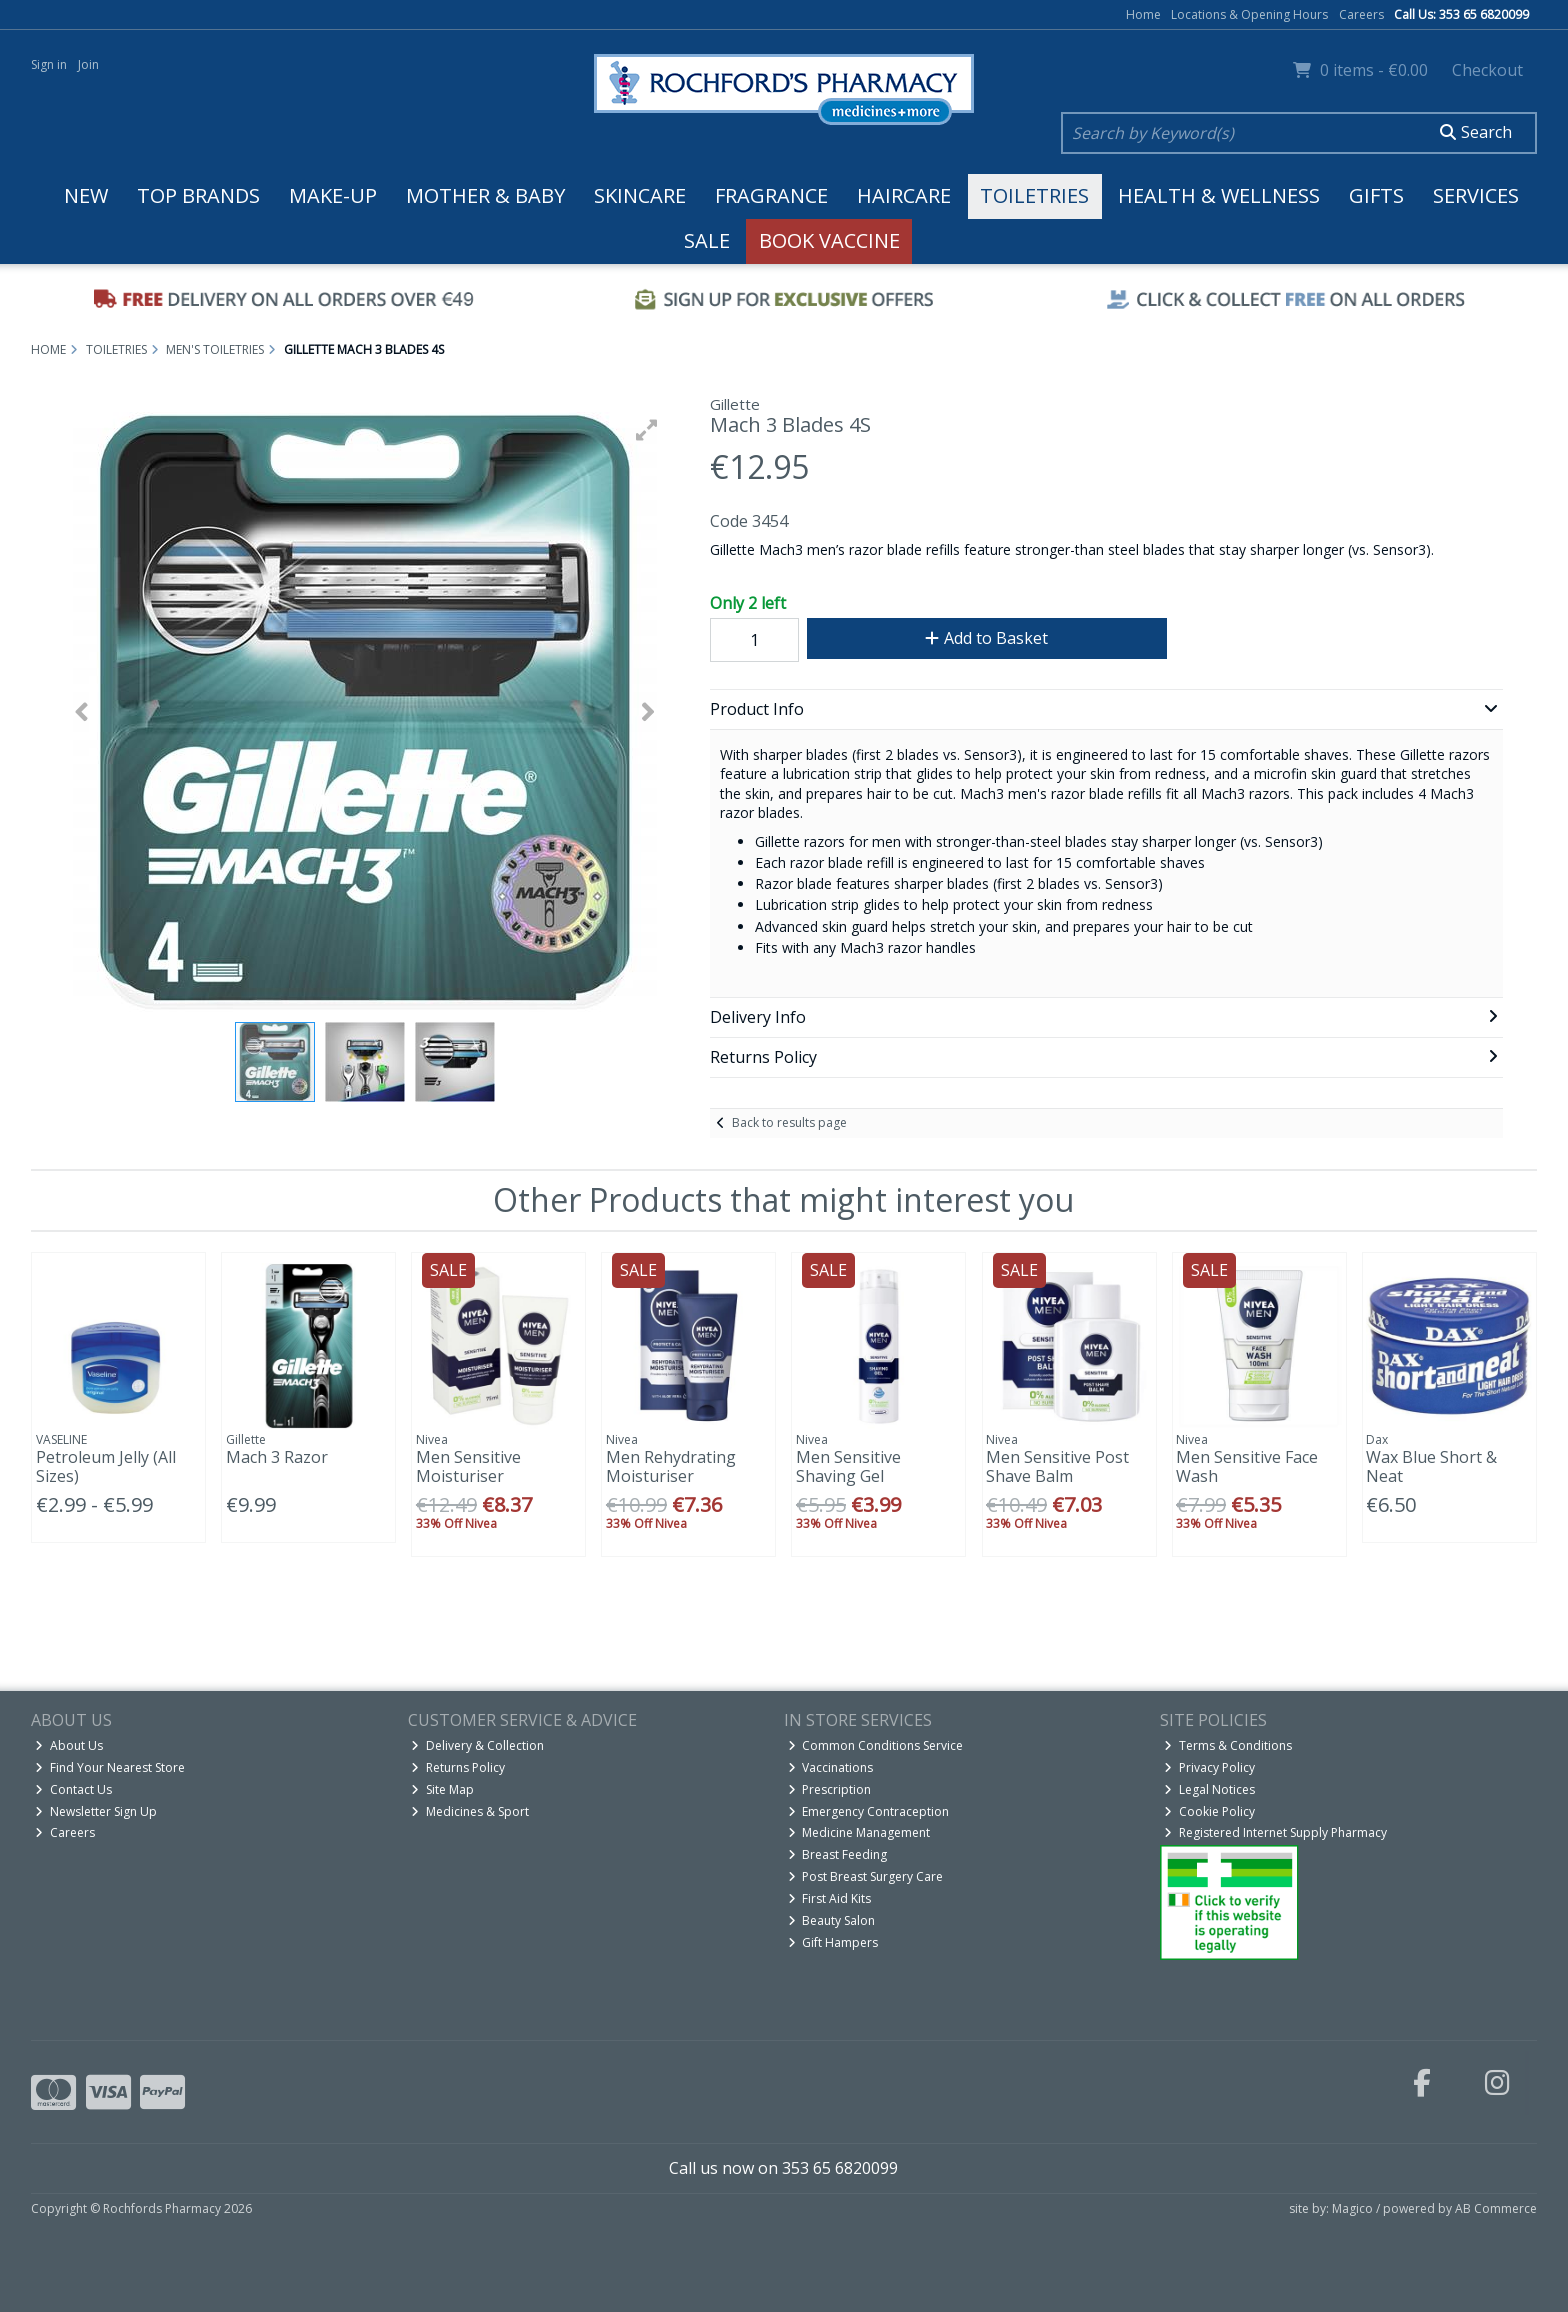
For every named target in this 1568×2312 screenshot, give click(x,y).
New (86, 195)
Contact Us (73, 1789)
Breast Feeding (838, 1854)
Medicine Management (859, 1832)
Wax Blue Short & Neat (1431, 1466)
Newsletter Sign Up (96, 1811)
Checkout (1487, 70)
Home (1143, 14)
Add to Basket (986, 638)
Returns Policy (458, 1767)
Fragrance (771, 195)
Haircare (904, 195)
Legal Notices (1209, 1789)
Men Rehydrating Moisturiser (671, 1466)
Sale (707, 240)
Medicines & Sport (470, 1811)
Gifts (1376, 195)
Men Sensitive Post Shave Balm (1057, 1466)
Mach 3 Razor (277, 1457)
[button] (647, 430)
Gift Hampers (833, 1942)
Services (1476, 195)
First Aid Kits (830, 1898)
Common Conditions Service (876, 1745)
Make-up (333, 195)
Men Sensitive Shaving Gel (848, 1466)
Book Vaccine (829, 240)
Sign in (49, 64)
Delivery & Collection (477, 1745)
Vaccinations (831, 1767)
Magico (1352, 2208)
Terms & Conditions (1228, 1745)
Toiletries (1034, 195)
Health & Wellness (1219, 195)
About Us (69, 1745)
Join (88, 64)
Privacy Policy (1209, 1767)
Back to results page (789, 1122)
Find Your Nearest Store (110, 1767)
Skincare (640, 195)
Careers (1361, 14)
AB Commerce (1496, 2208)
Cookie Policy (1209, 1811)
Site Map (442, 1789)
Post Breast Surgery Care (866, 1876)
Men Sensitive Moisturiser (468, 1466)
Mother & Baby (485, 195)
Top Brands (198, 195)
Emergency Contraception (869, 1811)
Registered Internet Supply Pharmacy (1275, 1832)
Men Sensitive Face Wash (1247, 1466)
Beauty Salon (832, 1920)
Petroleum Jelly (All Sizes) (106, 1466)
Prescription (830, 1789)
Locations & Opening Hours (1249, 14)
